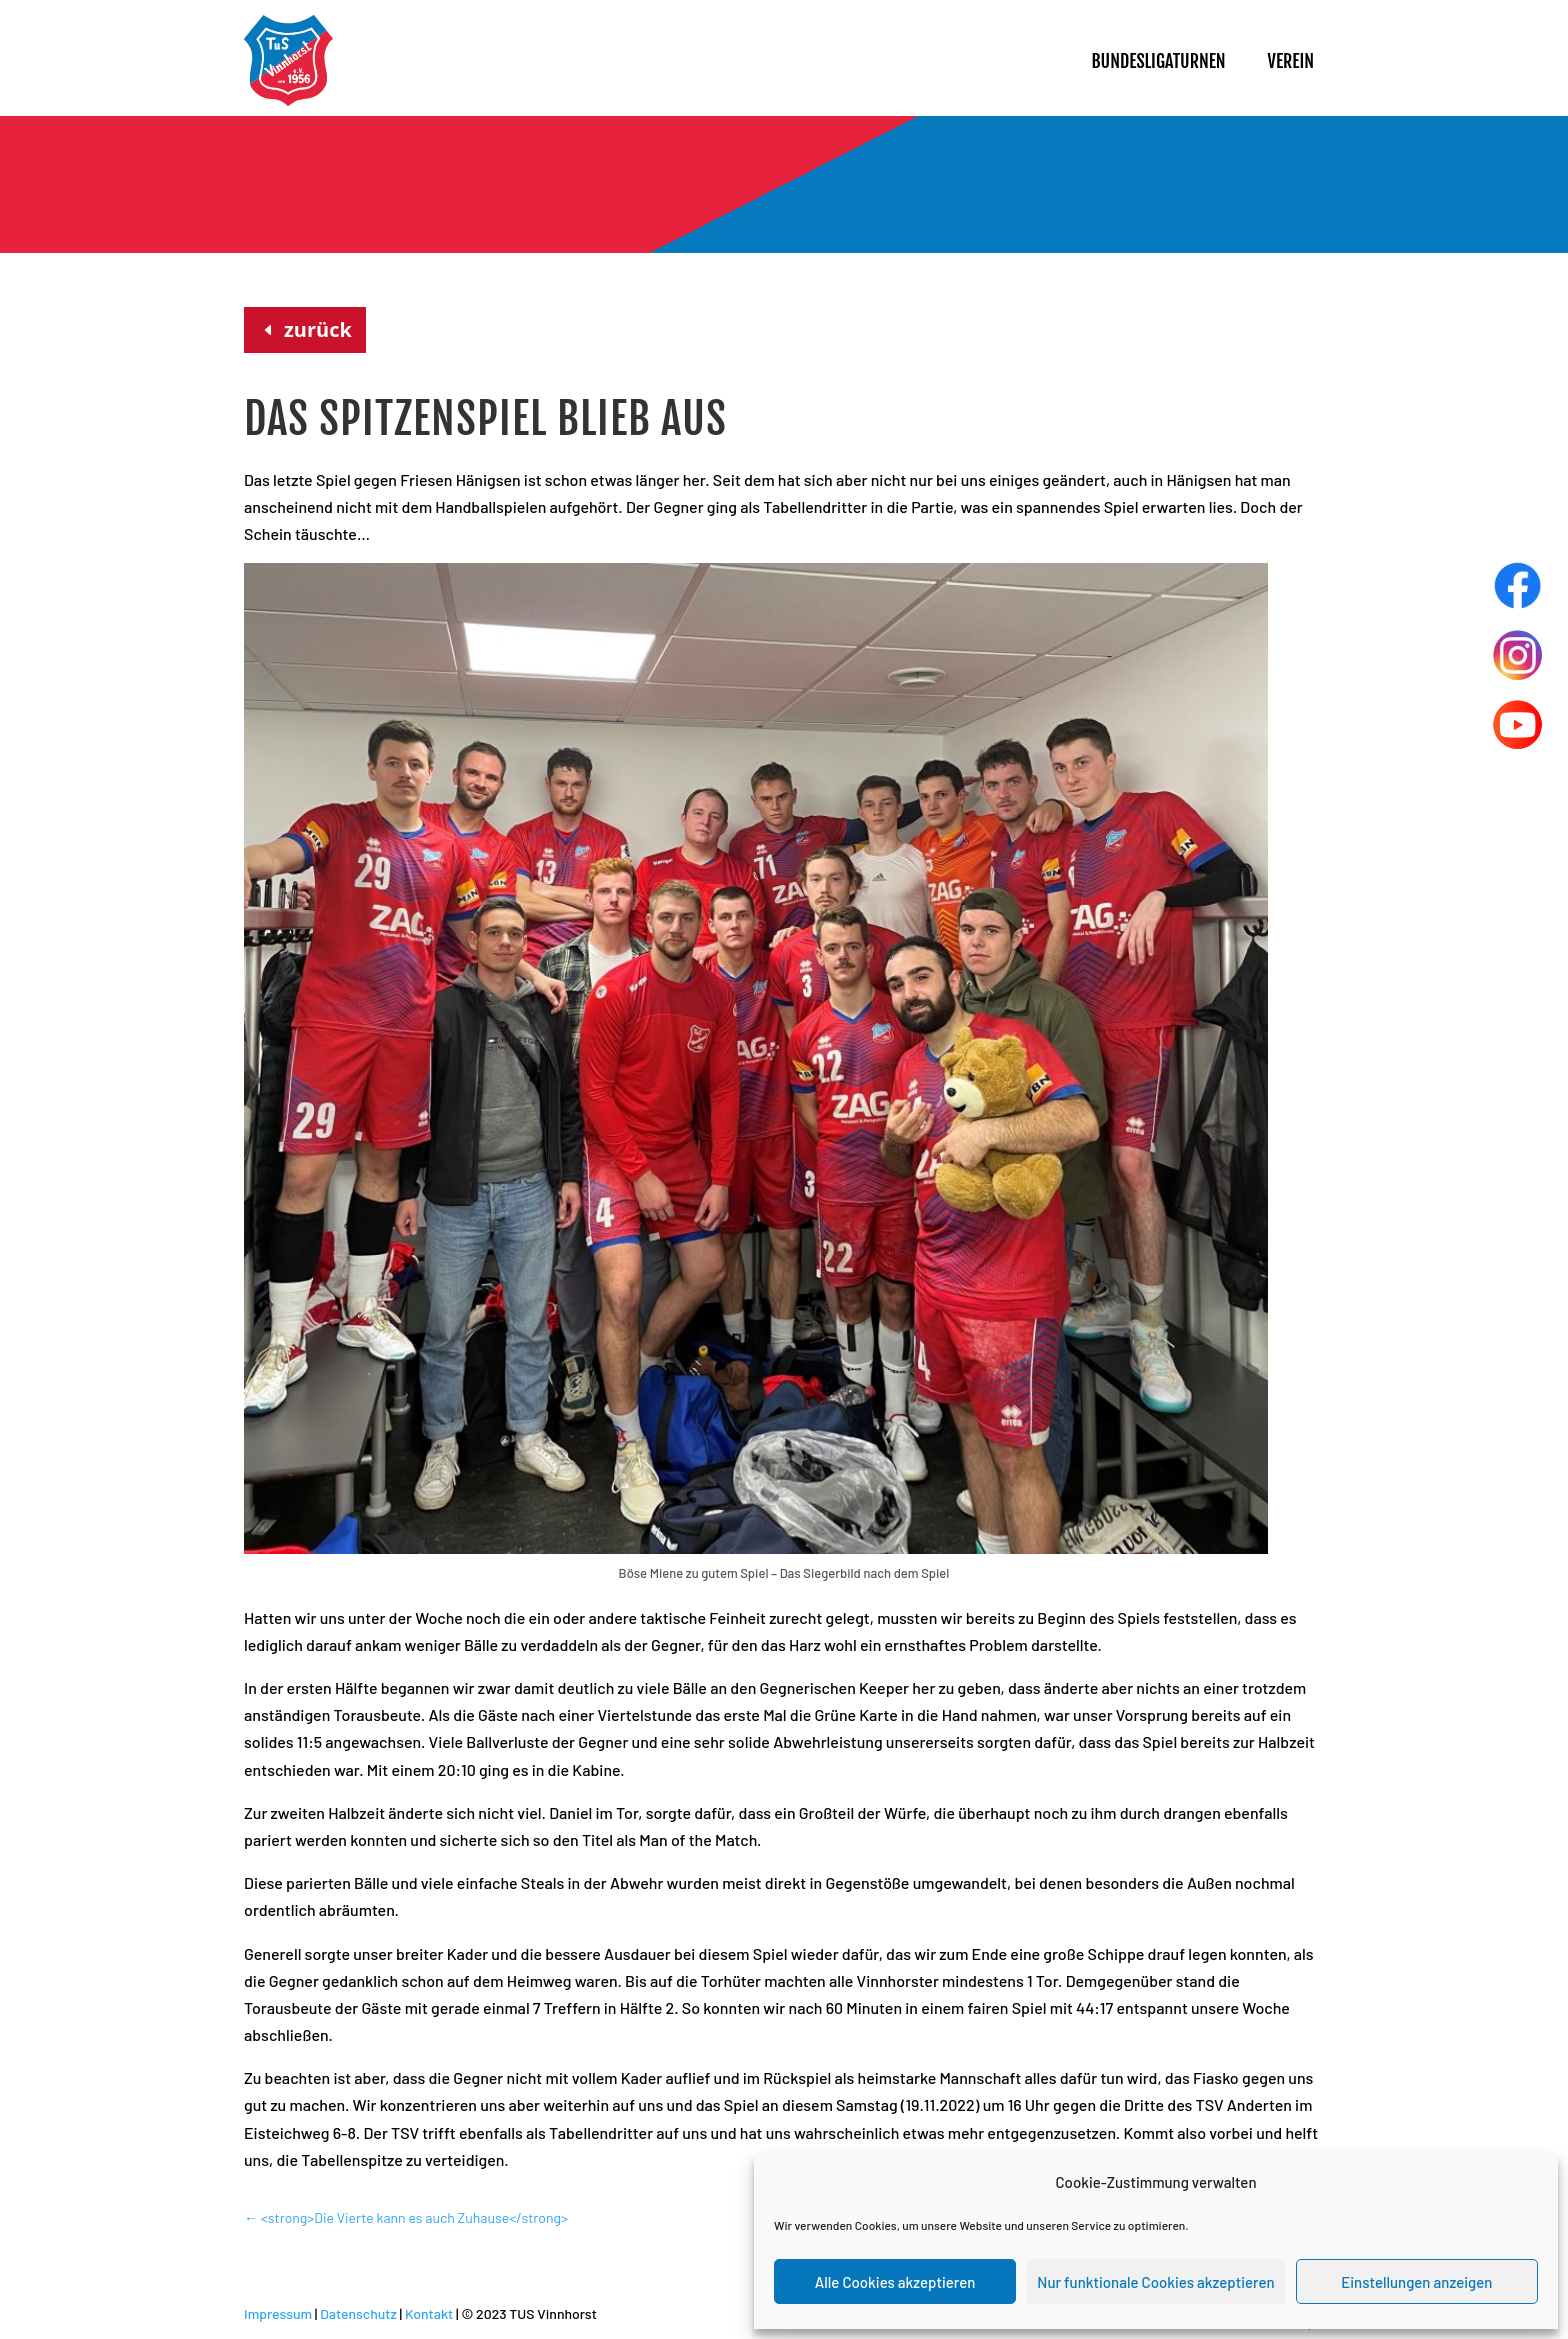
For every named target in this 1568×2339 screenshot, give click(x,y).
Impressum (278, 2313)
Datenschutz (358, 2313)
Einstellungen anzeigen (1416, 2282)
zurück (318, 329)
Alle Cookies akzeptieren (895, 2282)
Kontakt (429, 2313)
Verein (1291, 61)
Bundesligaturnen (1158, 61)
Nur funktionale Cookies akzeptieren (1155, 2282)
